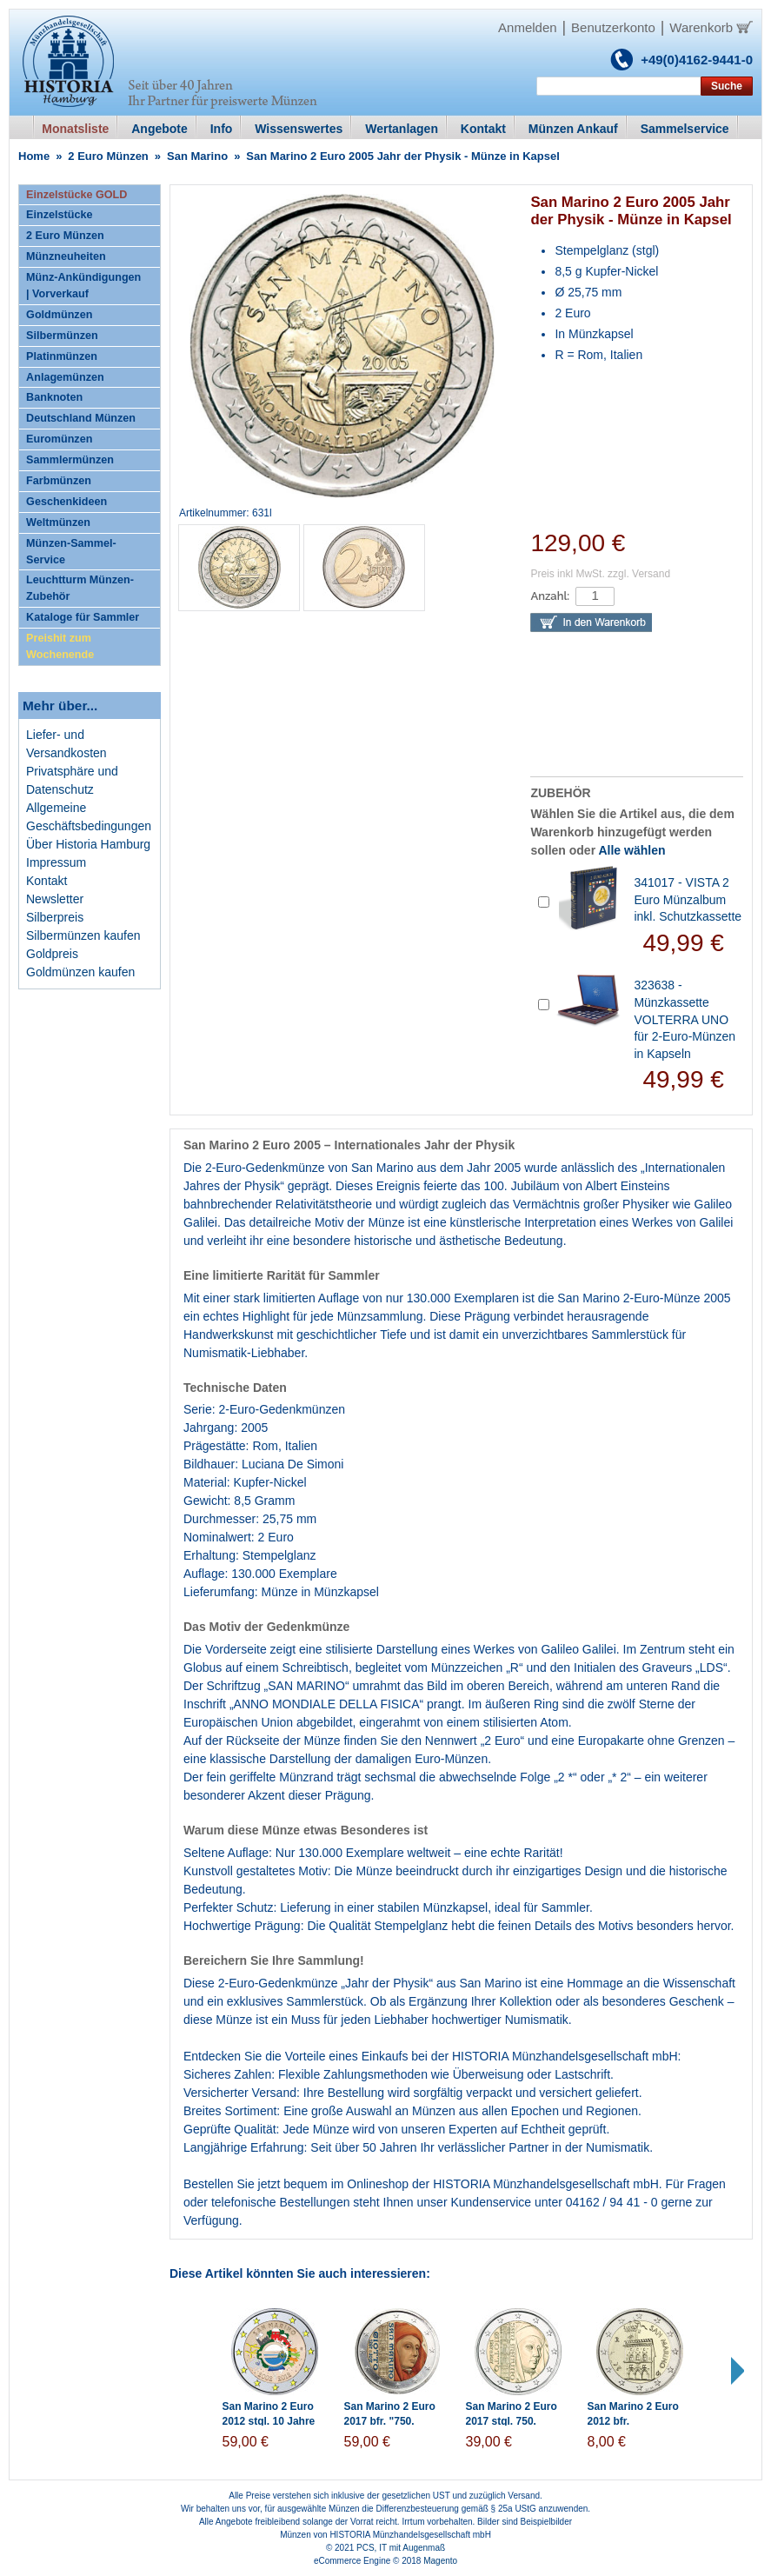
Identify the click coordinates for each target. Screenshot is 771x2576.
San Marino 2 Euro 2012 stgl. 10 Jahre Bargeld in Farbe (269, 2421)
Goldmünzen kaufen (80, 972)
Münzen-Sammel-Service (71, 551)
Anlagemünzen (65, 377)
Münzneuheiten (66, 256)
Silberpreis (54, 917)
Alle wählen (631, 850)
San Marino (197, 156)
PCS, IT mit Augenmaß (400, 2548)
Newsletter (54, 899)
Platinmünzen (61, 356)
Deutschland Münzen (81, 418)
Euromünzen (59, 439)
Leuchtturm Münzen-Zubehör (80, 588)
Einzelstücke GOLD (76, 195)
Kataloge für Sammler (82, 617)
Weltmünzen (58, 522)
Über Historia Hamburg (88, 844)
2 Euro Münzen (108, 156)
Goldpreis (52, 954)
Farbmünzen (58, 481)
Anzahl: (549, 595)
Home (34, 156)
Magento (440, 2561)
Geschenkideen (66, 502)
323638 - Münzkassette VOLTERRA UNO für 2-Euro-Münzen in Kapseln (684, 1019)
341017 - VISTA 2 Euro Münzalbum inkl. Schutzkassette (687, 899)
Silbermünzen (62, 335)
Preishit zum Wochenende (60, 646)
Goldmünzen (59, 315)
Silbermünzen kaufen (83, 935)
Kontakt (46, 881)
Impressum (56, 862)
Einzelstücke (59, 215)
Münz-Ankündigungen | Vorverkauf (83, 285)
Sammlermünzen (70, 460)
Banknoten (54, 397)
